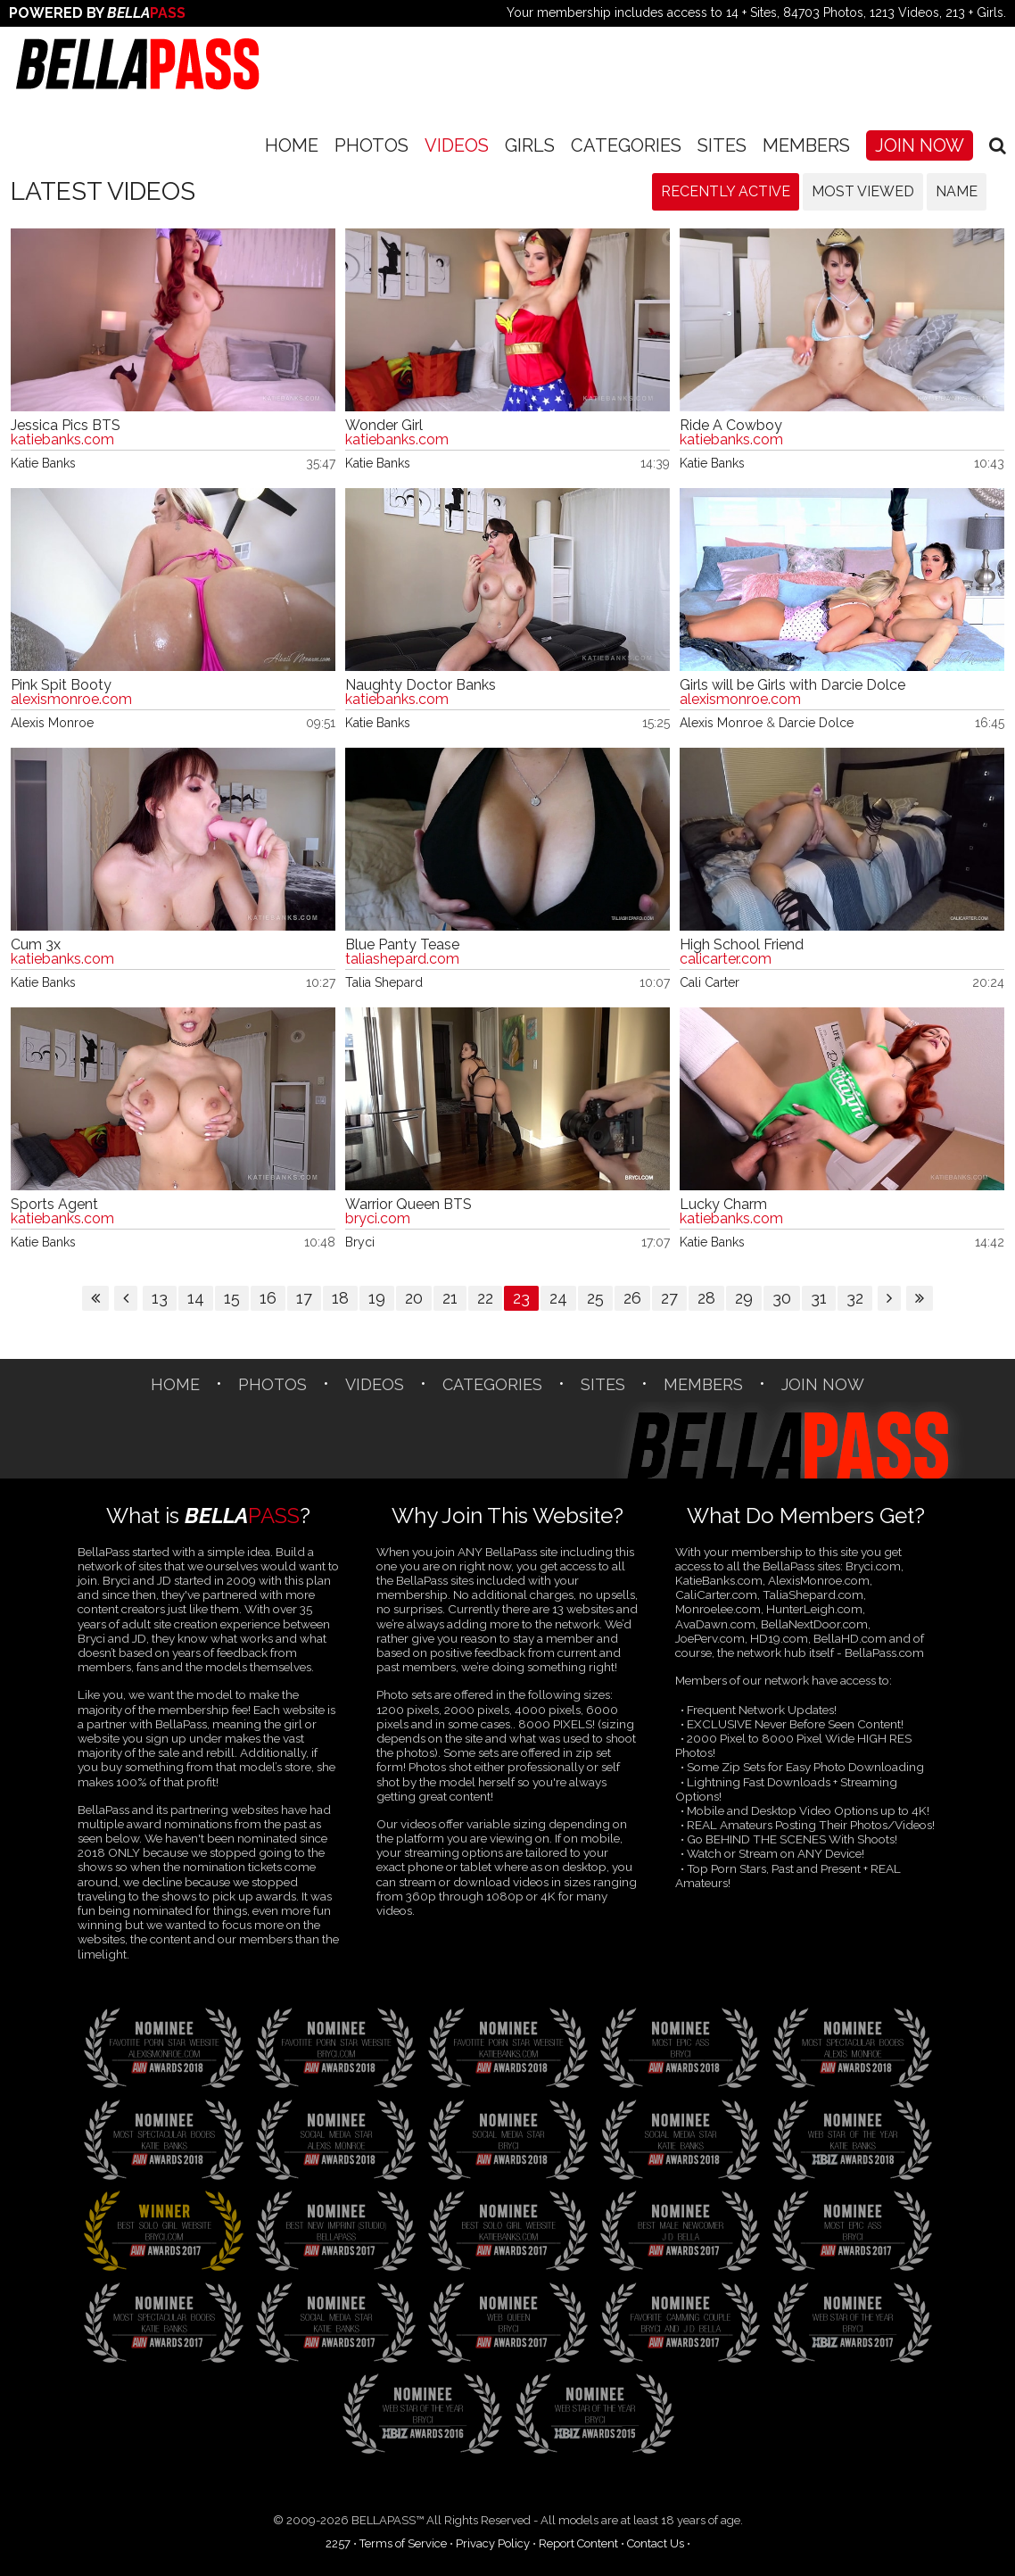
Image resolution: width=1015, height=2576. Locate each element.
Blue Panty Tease (402, 945)
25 (595, 1297)
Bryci (360, 1242)
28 (706, 1297)
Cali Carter (709, 982)
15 (232, 1297)
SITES (722, 145)
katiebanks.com (62, 440)
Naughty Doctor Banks (420, 685)
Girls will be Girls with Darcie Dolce (792, 685)
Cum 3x (36, 945)
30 (781, 1297)
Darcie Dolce (816, 723)
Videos (457, 145)
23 (521, 1297)
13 (160, 1297)
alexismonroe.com (71, 699)
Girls (530, 145)
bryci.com (377, 1219)
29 (744, 1297)
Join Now (919, 145)
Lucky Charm (723, 1204)
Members (806, 145)
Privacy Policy (493, 2543)
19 (376, 1297)
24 (558, 1297)
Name (957, 191)
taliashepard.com (402, 959)
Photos (371, 145)
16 (268, 1297)
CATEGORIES (626, 145)
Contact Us (655, 2543)
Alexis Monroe (52, 723)
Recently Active (725, 191)
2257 (338, 2543)
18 (340, 1297)
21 (450, 1297)
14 (195, 1297)
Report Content (578, 2543)
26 (632, 1297)
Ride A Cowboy (731, 425)
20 (414, 1297)
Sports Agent (54, 1204)
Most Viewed (863, 191)
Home (291, 145)
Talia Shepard (384, 982)
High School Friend (742, 945)
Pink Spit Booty (61, 685)
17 (304, 1297)
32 (854, 1297)
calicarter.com (726, 959)
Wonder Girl (384, 425)
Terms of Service (403, 2543)
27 (669, 1297)
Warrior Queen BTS (408, 1204)
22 (485, 1297)
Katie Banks (43, 463)
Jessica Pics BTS (65, 425)
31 (819, 1297)
